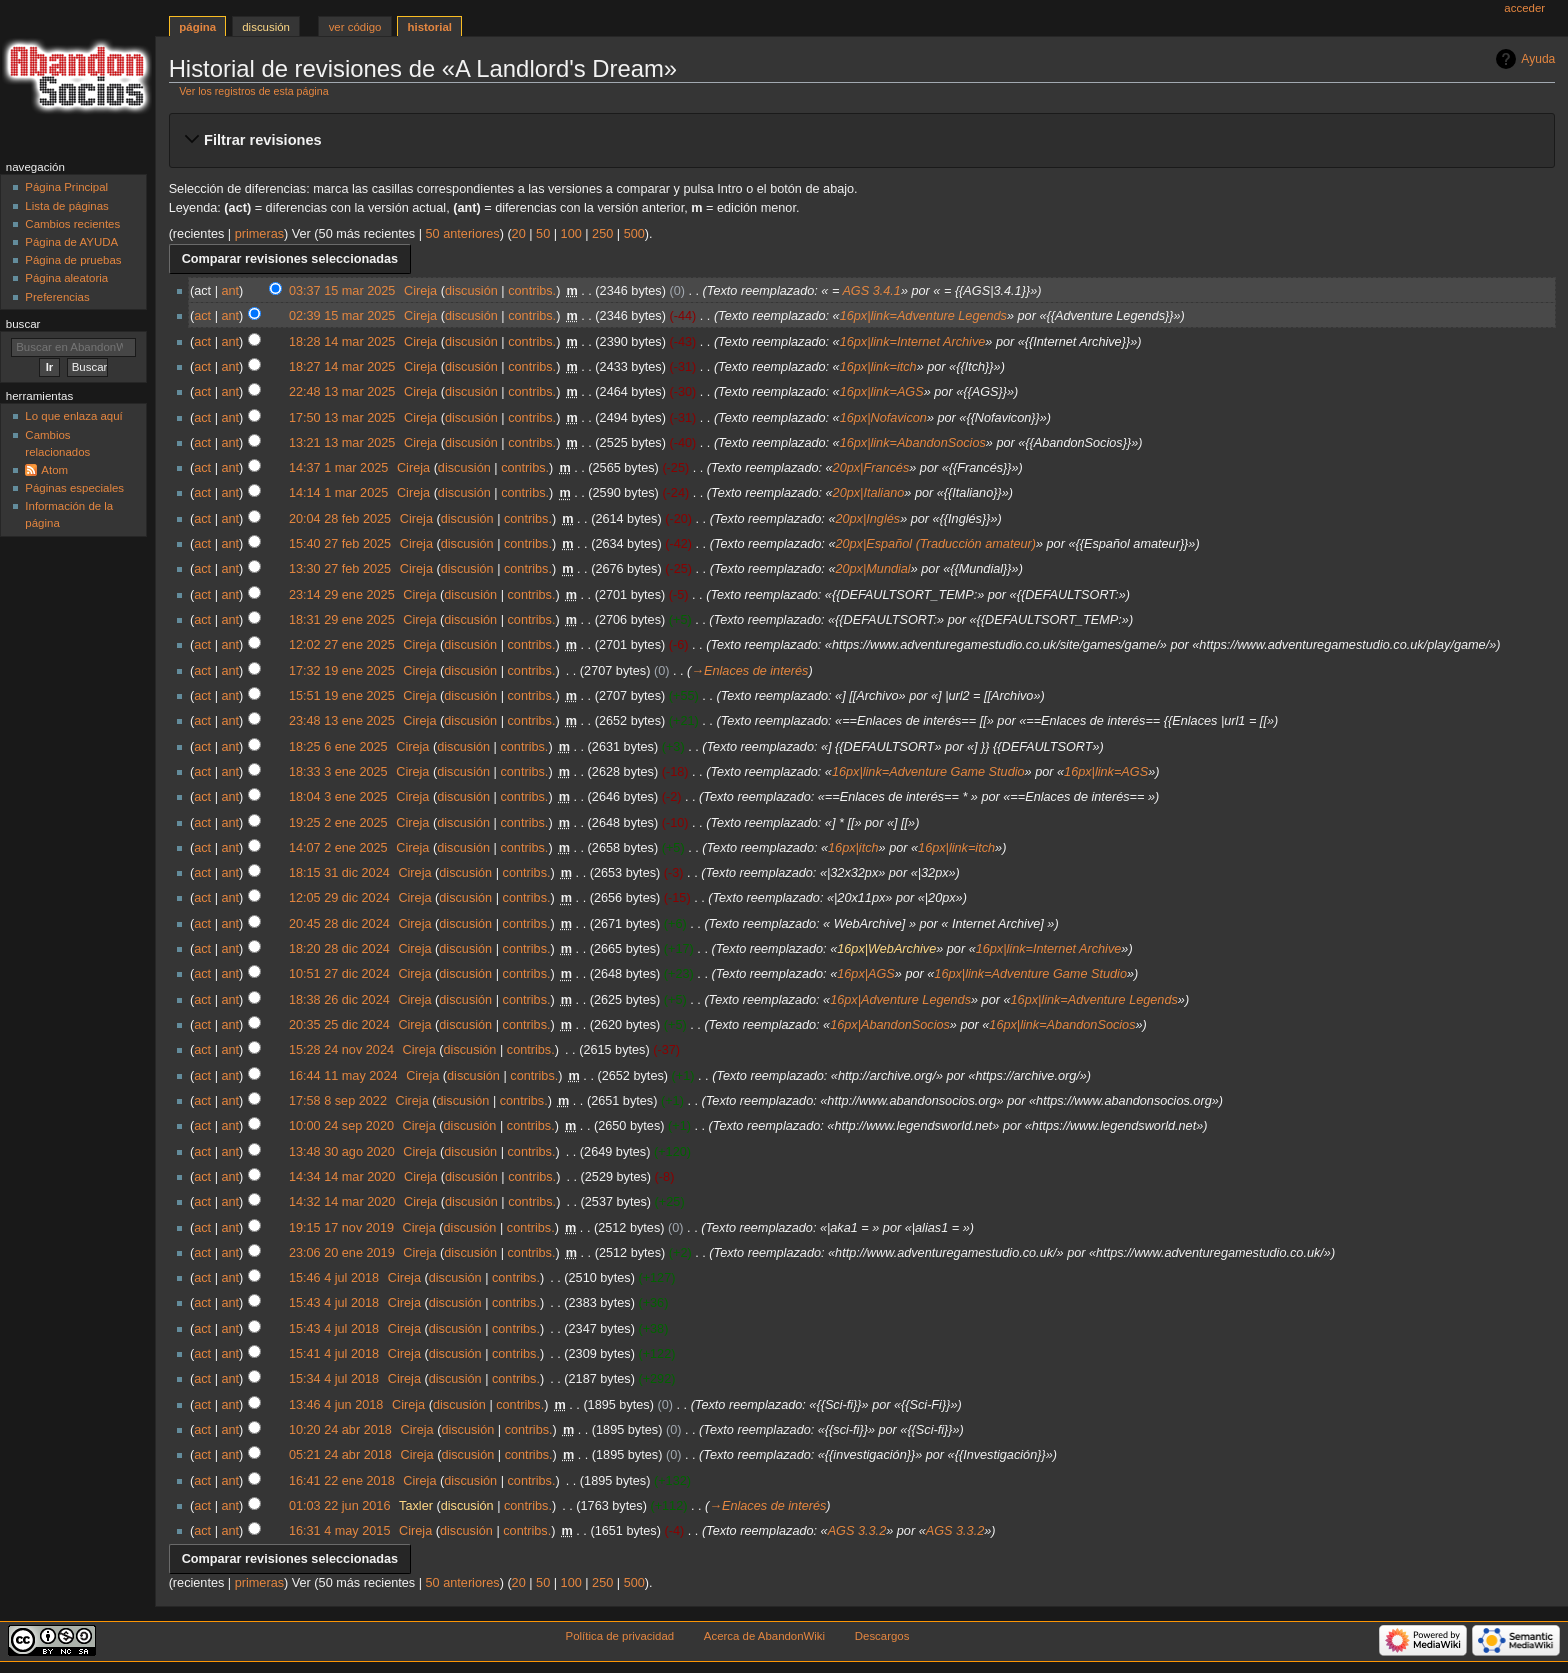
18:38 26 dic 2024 (339, 1000)
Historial (430, 27)
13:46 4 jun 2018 (336, 1405)
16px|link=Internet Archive (913, 342)
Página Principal (66, 187)
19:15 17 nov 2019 (341, 1228)
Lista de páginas (66, 206)
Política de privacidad (620, 1636)
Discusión (266, 27)
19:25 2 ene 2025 (338, 823)
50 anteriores (463, 234)
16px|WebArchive (886, 949)
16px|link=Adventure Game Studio (928, 772)
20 (519, 234)
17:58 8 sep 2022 (338, 1101)
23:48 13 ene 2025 (342, 721)
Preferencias (57, 297)
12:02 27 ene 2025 (342, 645)
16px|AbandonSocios (890, 1025)
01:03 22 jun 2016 (340, 1506)
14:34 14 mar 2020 (342, 1177)
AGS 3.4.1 (871, 291)
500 (634, 234)
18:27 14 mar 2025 (342, 367)
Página (197, 27)
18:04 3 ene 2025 (338, 797)
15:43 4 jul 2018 (334, 1303)
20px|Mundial (872, 569)
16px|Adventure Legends (900, 1000)
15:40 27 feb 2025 (340, 544)
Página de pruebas (73, 260)
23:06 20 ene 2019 (342, 1253)
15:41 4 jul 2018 (334, 1354)
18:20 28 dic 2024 (339, 949)
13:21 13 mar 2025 (342, 443)
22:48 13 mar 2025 (342, 392)
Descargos (882, 1636)
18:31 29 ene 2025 (342, 620)
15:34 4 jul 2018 (334, 1379)
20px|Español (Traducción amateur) (935, 544)
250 (602, 234)
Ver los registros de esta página (253, 91)
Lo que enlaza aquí (73, 416)
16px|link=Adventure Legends (923, 316)
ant (230, 291)
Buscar (23, 324)
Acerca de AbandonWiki (764, 1636)
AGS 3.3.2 (857, 1531)
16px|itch (853, 848)
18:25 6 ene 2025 (338, 747)
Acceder (1524, 8)
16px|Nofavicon (883, 418)
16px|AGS (866, 974)
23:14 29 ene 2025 (342, 595)
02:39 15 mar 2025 (342, 316)
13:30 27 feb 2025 (340, 569)
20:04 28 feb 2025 (340, 519)
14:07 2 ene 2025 (338, 848)
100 (571, 234)
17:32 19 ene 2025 (342, 671)
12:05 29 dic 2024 (339, 898)
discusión (471, 291)
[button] (861, 140)
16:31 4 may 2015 (340, 1531)
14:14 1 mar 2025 (338, 493)
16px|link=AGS (882, 392)
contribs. (532, 291)
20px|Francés (871, 468)
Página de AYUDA (71, 242)
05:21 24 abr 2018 (340, 1455)
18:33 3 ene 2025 (338, 772)
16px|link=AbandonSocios (913, 443)
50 (543, 234)
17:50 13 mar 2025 (342, 418)
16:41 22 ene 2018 (342, 1481)
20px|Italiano (869, 493)
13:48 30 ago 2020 (342, 1152)
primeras (259, 234)
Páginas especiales (74, 488)
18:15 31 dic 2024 (339, 873)
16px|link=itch (878, 367)
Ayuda (1538, 59)
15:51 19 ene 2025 (342, 696)
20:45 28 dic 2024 (339, 924)
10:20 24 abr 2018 (340, 1430)
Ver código (355, 27)
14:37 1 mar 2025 (338, 468)
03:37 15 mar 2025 (342, 291)
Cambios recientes (72, 224)
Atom (54, 470)
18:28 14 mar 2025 (342, 342)
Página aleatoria (66, 278)
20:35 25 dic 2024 (339, 1025)
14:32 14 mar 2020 (342, 1202)
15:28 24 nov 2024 (341, 1050)
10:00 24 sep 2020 (341, 1126)
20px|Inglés (867, 519)
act (202, 316)
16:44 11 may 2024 (343, 1076)
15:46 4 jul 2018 (334, 1278)
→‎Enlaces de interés (749, 671)
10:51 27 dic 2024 (339, 974)
